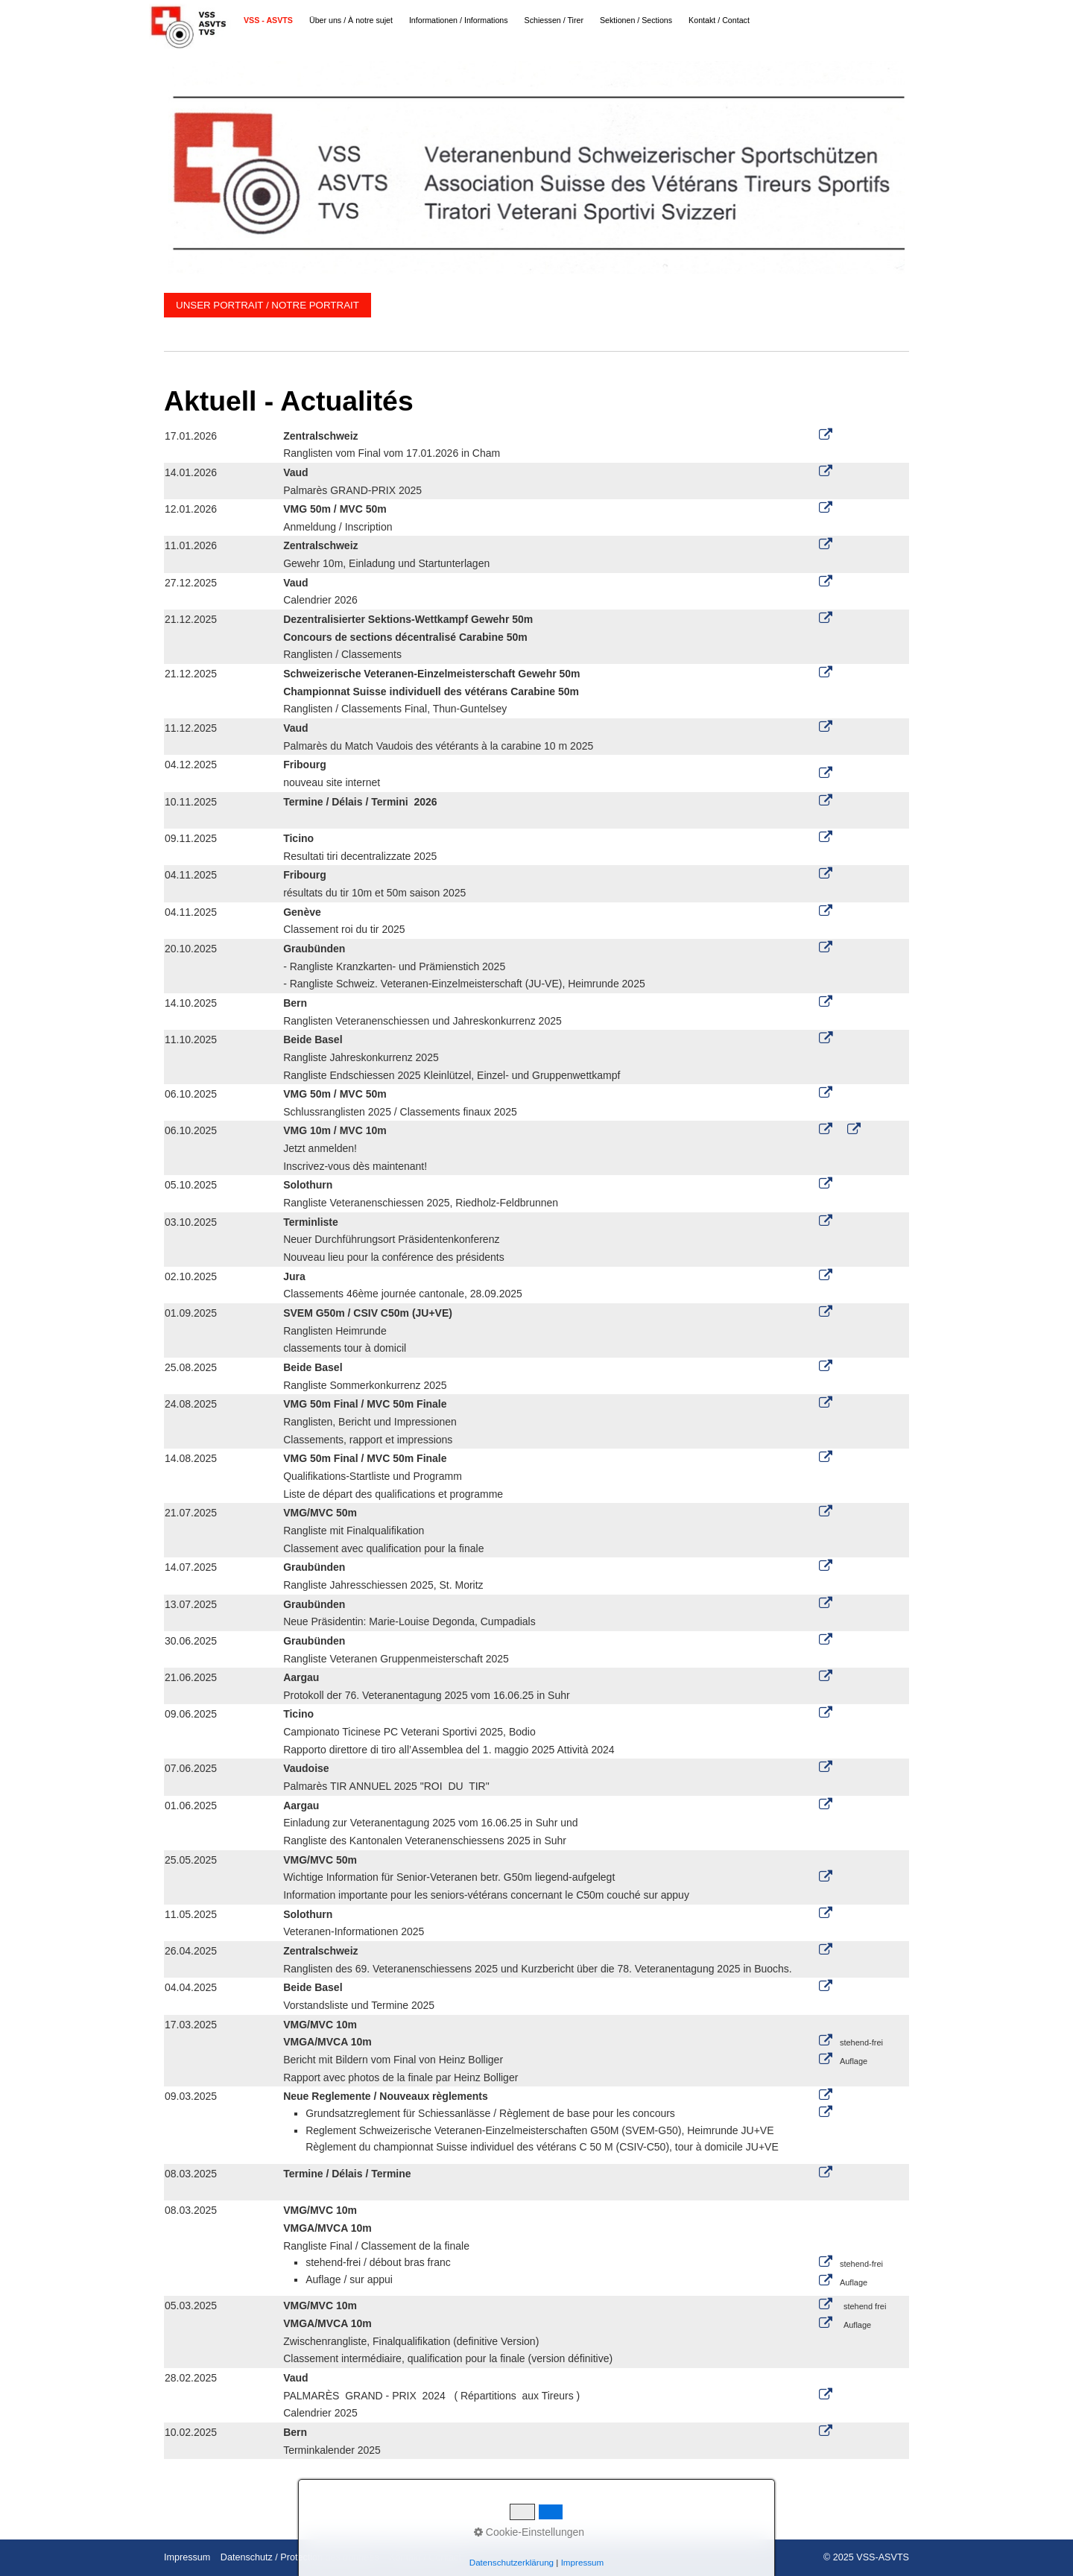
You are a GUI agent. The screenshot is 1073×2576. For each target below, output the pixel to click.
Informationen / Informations (458, 20)
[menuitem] (269, 20)
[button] (267, 305)
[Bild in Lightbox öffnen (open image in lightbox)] (536, 168)
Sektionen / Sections (636, 20)
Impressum (187, 2557)
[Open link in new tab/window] (825, 672)
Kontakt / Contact (719, 20)
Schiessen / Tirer (554, 20)
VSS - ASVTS (268, 20)
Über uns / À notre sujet (351, 20)
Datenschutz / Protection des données (300, 2557)
